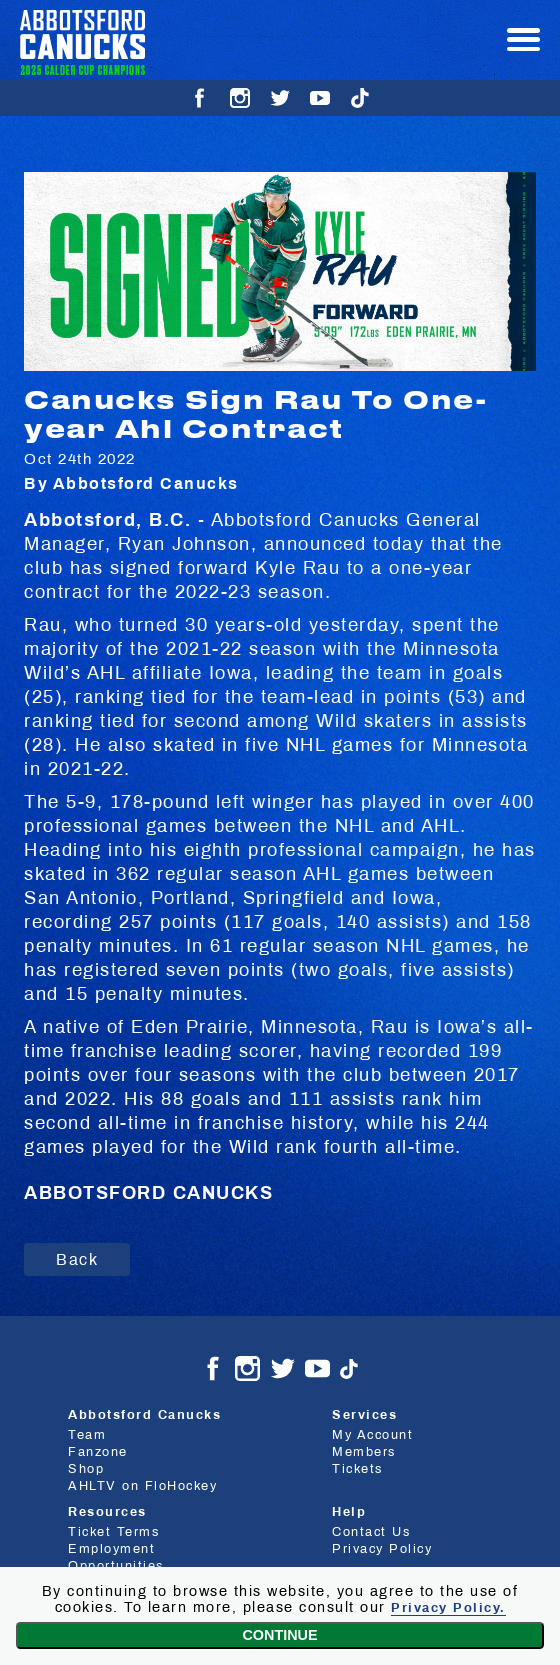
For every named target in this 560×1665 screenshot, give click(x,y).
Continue (279, 1635)
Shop (86, 1470)
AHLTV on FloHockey (142, 1487)
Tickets (357, 1470)
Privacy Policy (382, 1549)
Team (87, 1436)
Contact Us (371, 1532)
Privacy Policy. (448, 1608)
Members (364, 1453)
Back (77, 1259)
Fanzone (98, 1453)
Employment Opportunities (116, 1557)
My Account (372, 1436)
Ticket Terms (113, 1532)
